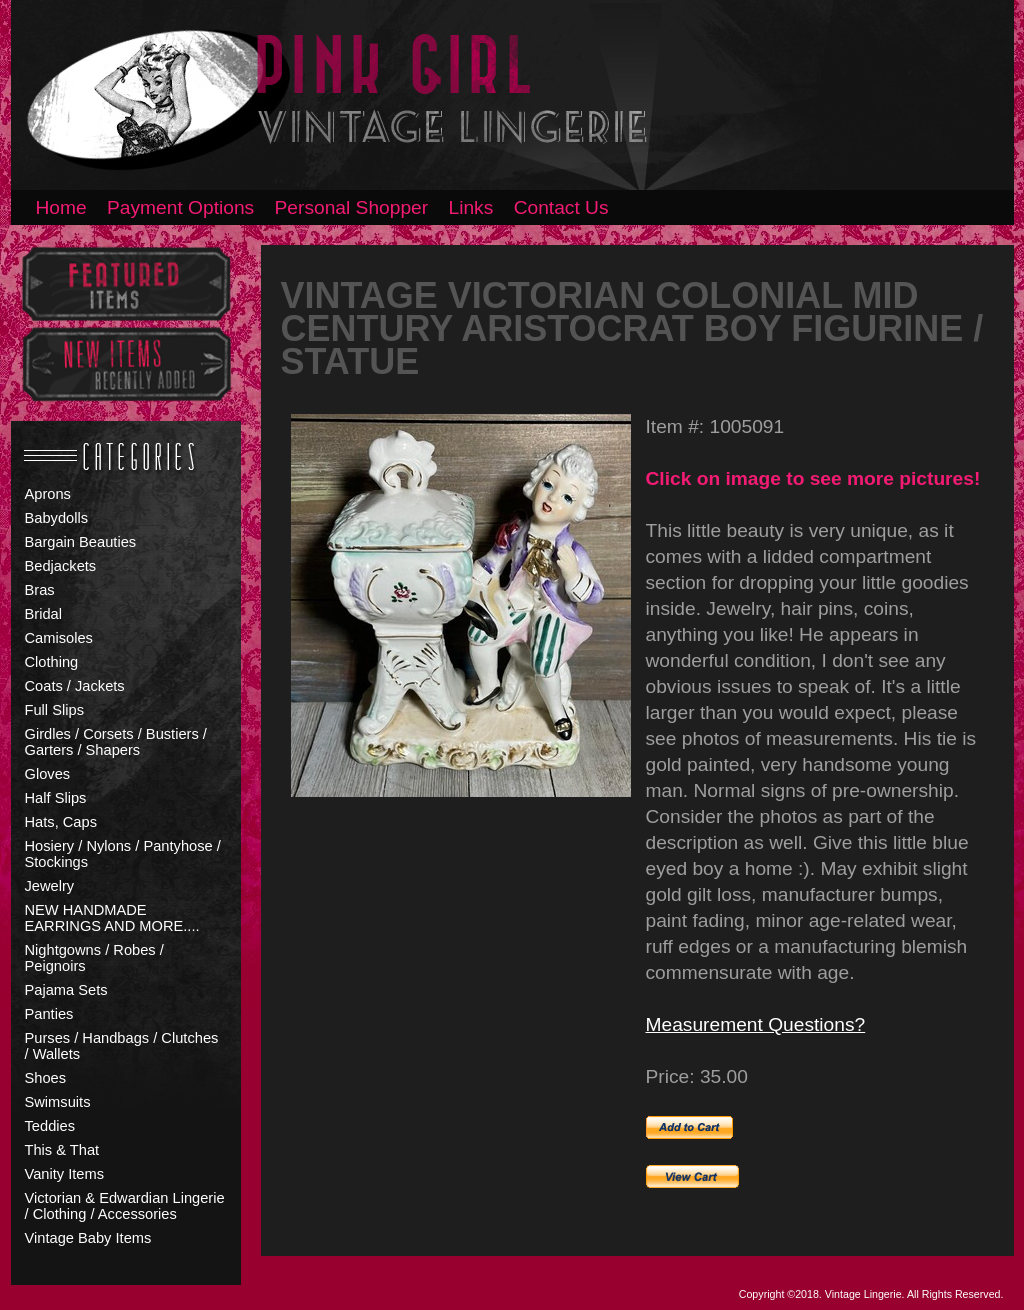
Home (61, 207)
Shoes (46, 1078)
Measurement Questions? (756, 1024)
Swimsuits (58, 1102)
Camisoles (59, 638)
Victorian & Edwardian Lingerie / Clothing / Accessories (125, 1206)
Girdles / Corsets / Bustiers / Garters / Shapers (116, 742)
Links (471, 207)
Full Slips (54, 710)
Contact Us (561, 207)
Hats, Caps (61, 822)
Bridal (43, 614)
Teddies (50, 1126)
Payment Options (180, 207)
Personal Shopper (352, 207)
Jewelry (50, 886)
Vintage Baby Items (88, 1238)
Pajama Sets (66, 990)
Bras (40, 590)
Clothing (52, 662)
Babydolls (57, 518)
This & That (62, 1150)
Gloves (48, 774)
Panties (49, 1014)
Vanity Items (65, 1174)
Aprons (48, 494)
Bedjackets (61, 566)
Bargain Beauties (81, 542)
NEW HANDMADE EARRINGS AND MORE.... (112, 918)
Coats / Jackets (75, 686)
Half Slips (56, 798)
